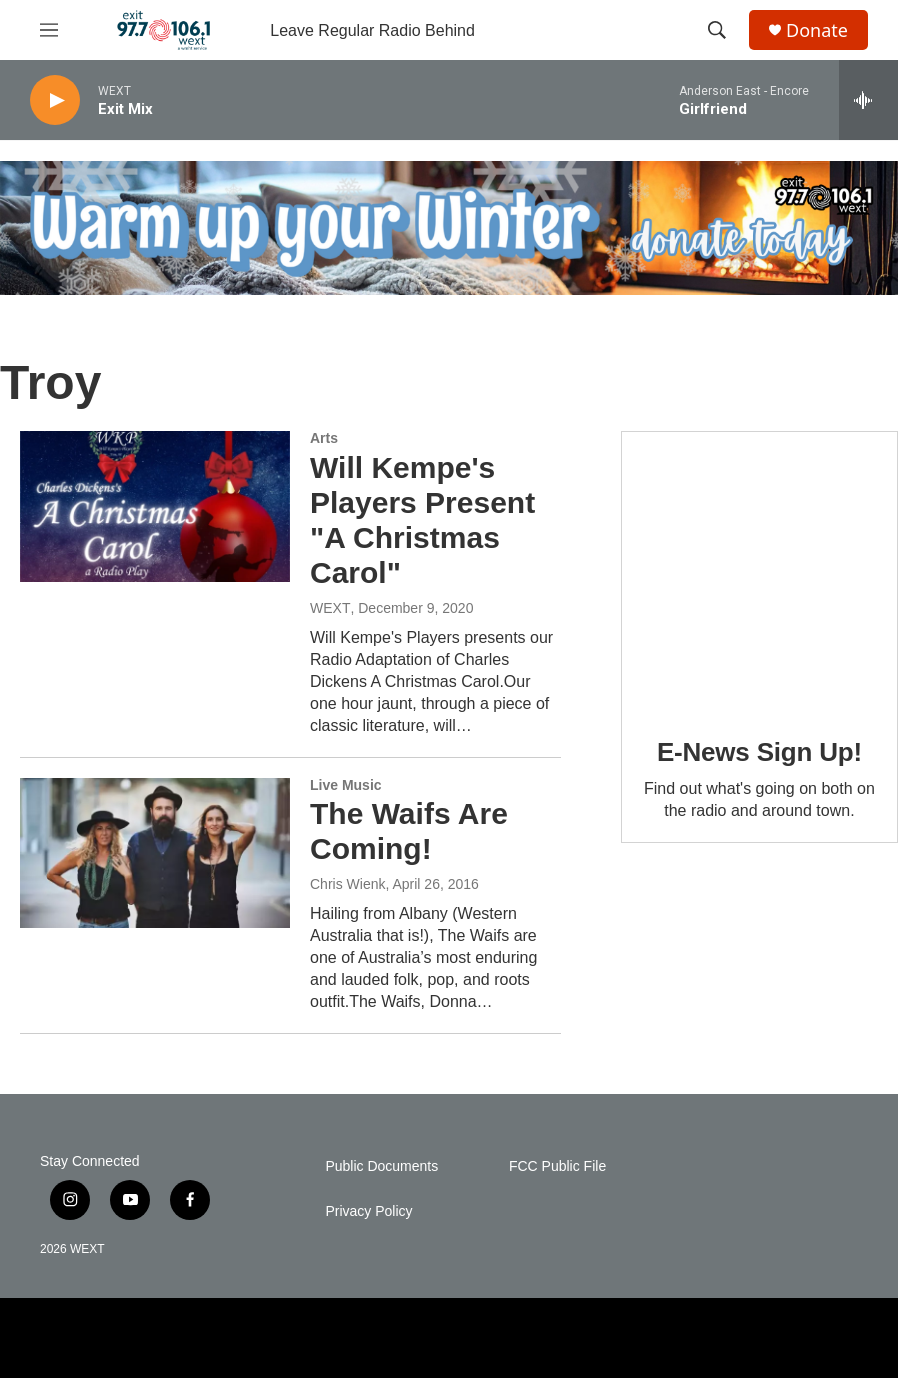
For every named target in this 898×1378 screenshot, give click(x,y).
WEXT (330, 608)
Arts (324, 438)
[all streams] (868, 100)
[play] (55, 100)
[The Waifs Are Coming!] (155, 853)
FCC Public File (557, 1166)
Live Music (346, 785)
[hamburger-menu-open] (49, 30)
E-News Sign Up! (759, 752)
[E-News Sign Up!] (759, 569)
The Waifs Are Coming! (409, 831)
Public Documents (381, 1166)
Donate (817, 30)
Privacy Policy (368, 1211)
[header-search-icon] (717, 30)
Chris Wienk (347, 884)
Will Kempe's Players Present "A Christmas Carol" (422, 519)
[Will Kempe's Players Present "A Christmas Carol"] (155, 506)
